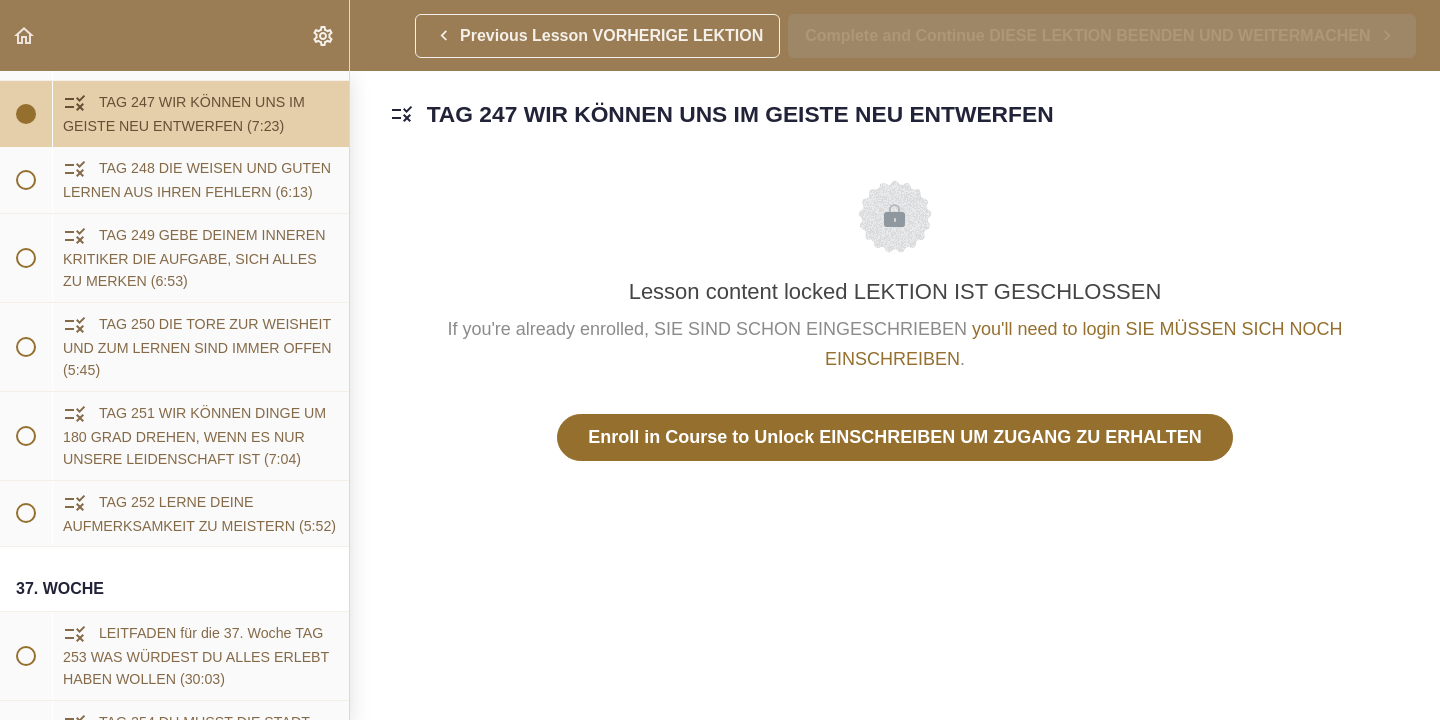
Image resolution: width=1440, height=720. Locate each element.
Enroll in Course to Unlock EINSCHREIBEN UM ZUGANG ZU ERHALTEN (895, 437)
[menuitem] (324, 35)
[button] (25, 35)
